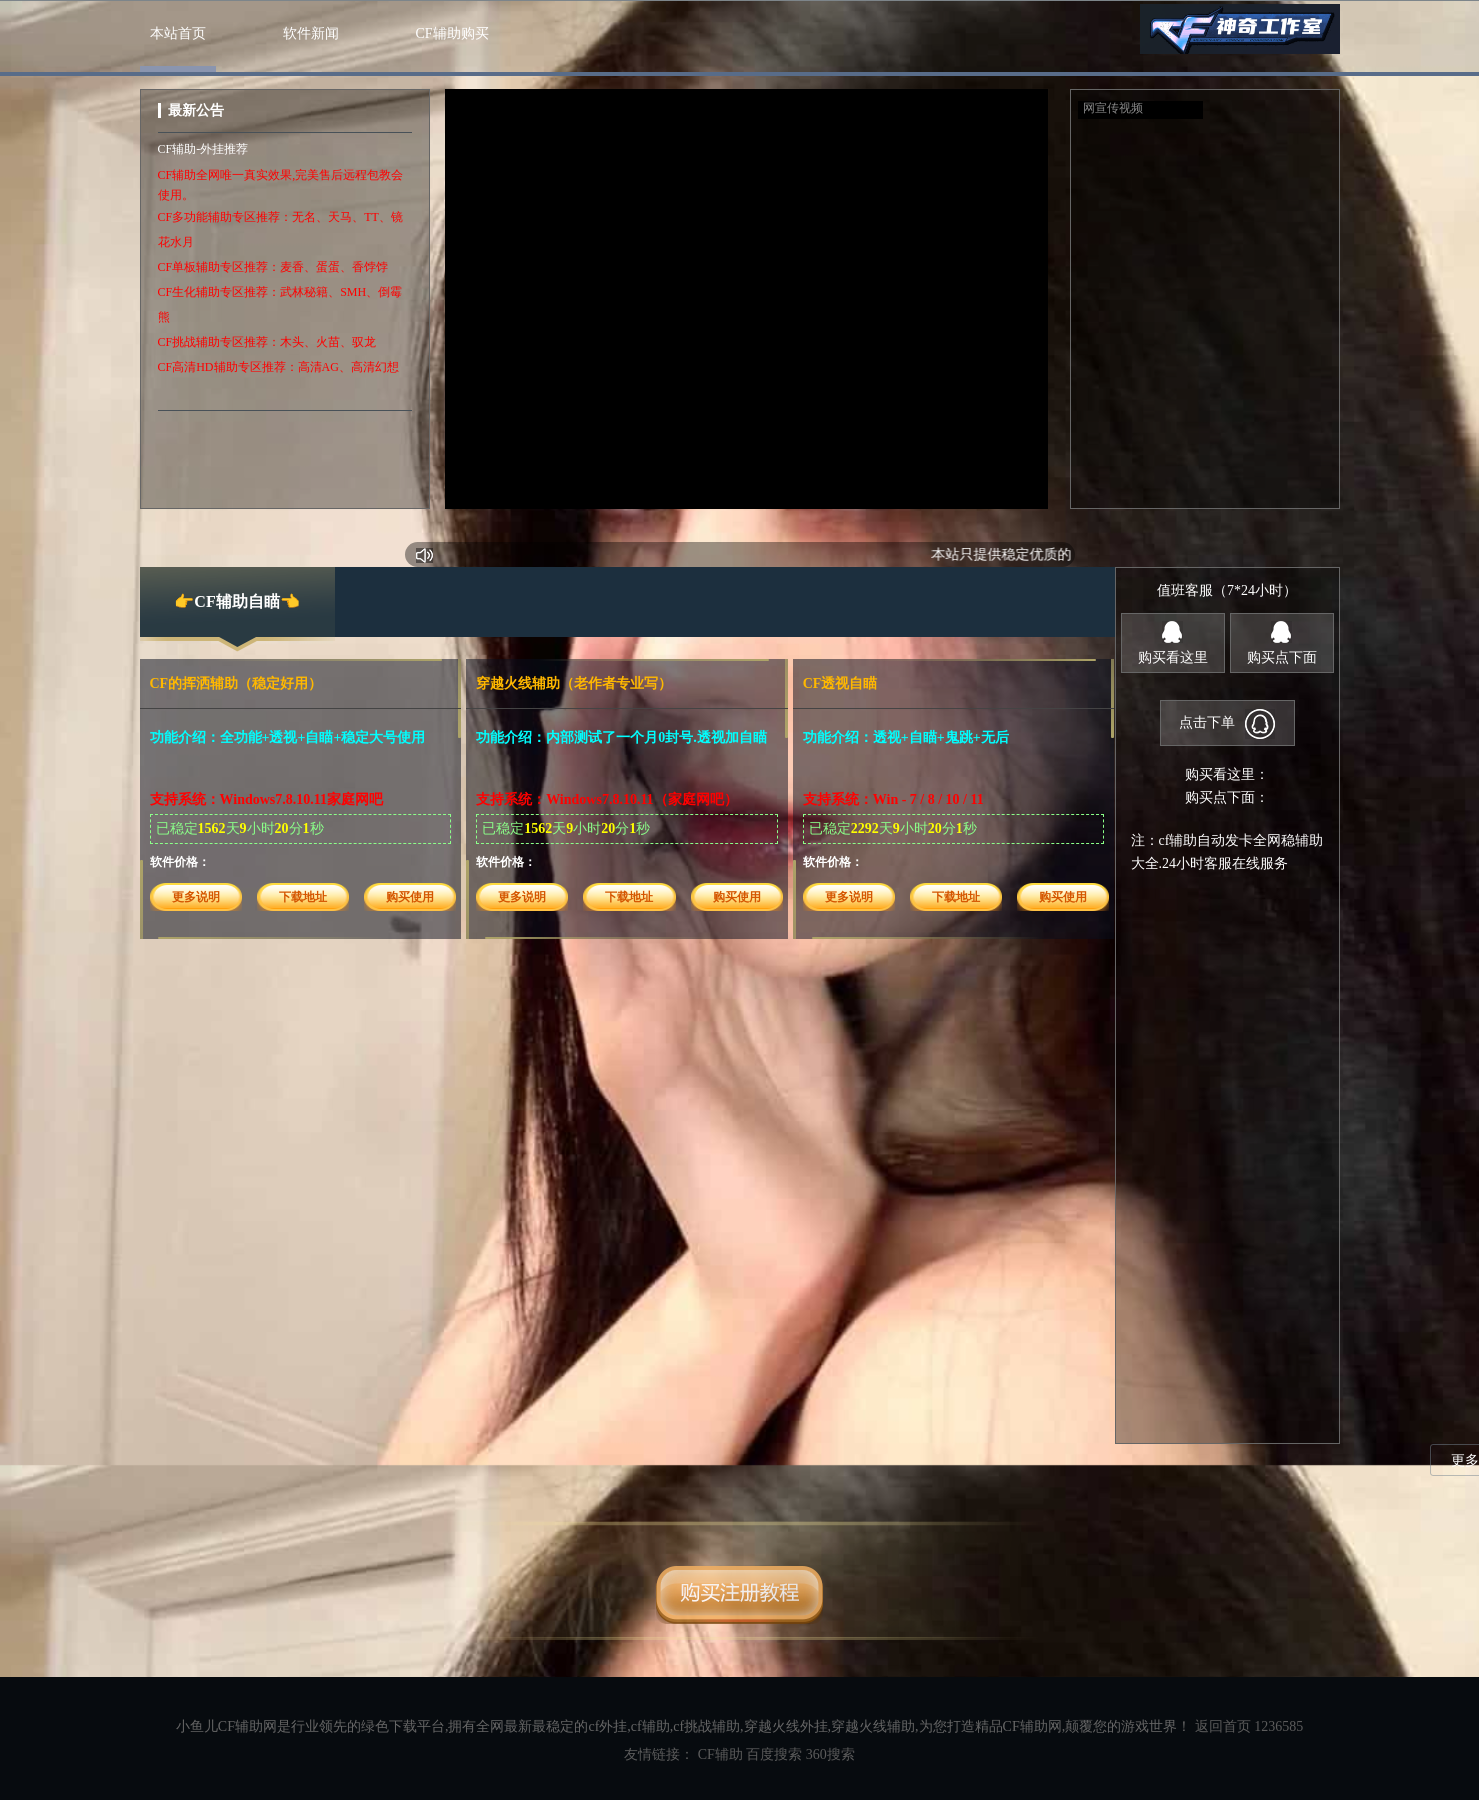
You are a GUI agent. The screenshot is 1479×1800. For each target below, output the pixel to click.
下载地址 (303, 897)
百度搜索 (774, 1754)
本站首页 (178, 33)
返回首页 (1223, 1726)
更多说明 (196, 897)
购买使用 (410, 897)
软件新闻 (311, 33)
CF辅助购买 (452, 33)
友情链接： (661, 1754)
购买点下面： (1227, 797)
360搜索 (830, 1754)
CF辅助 (720, 1754)
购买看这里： (1227, 774)
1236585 (1278, 1726)
